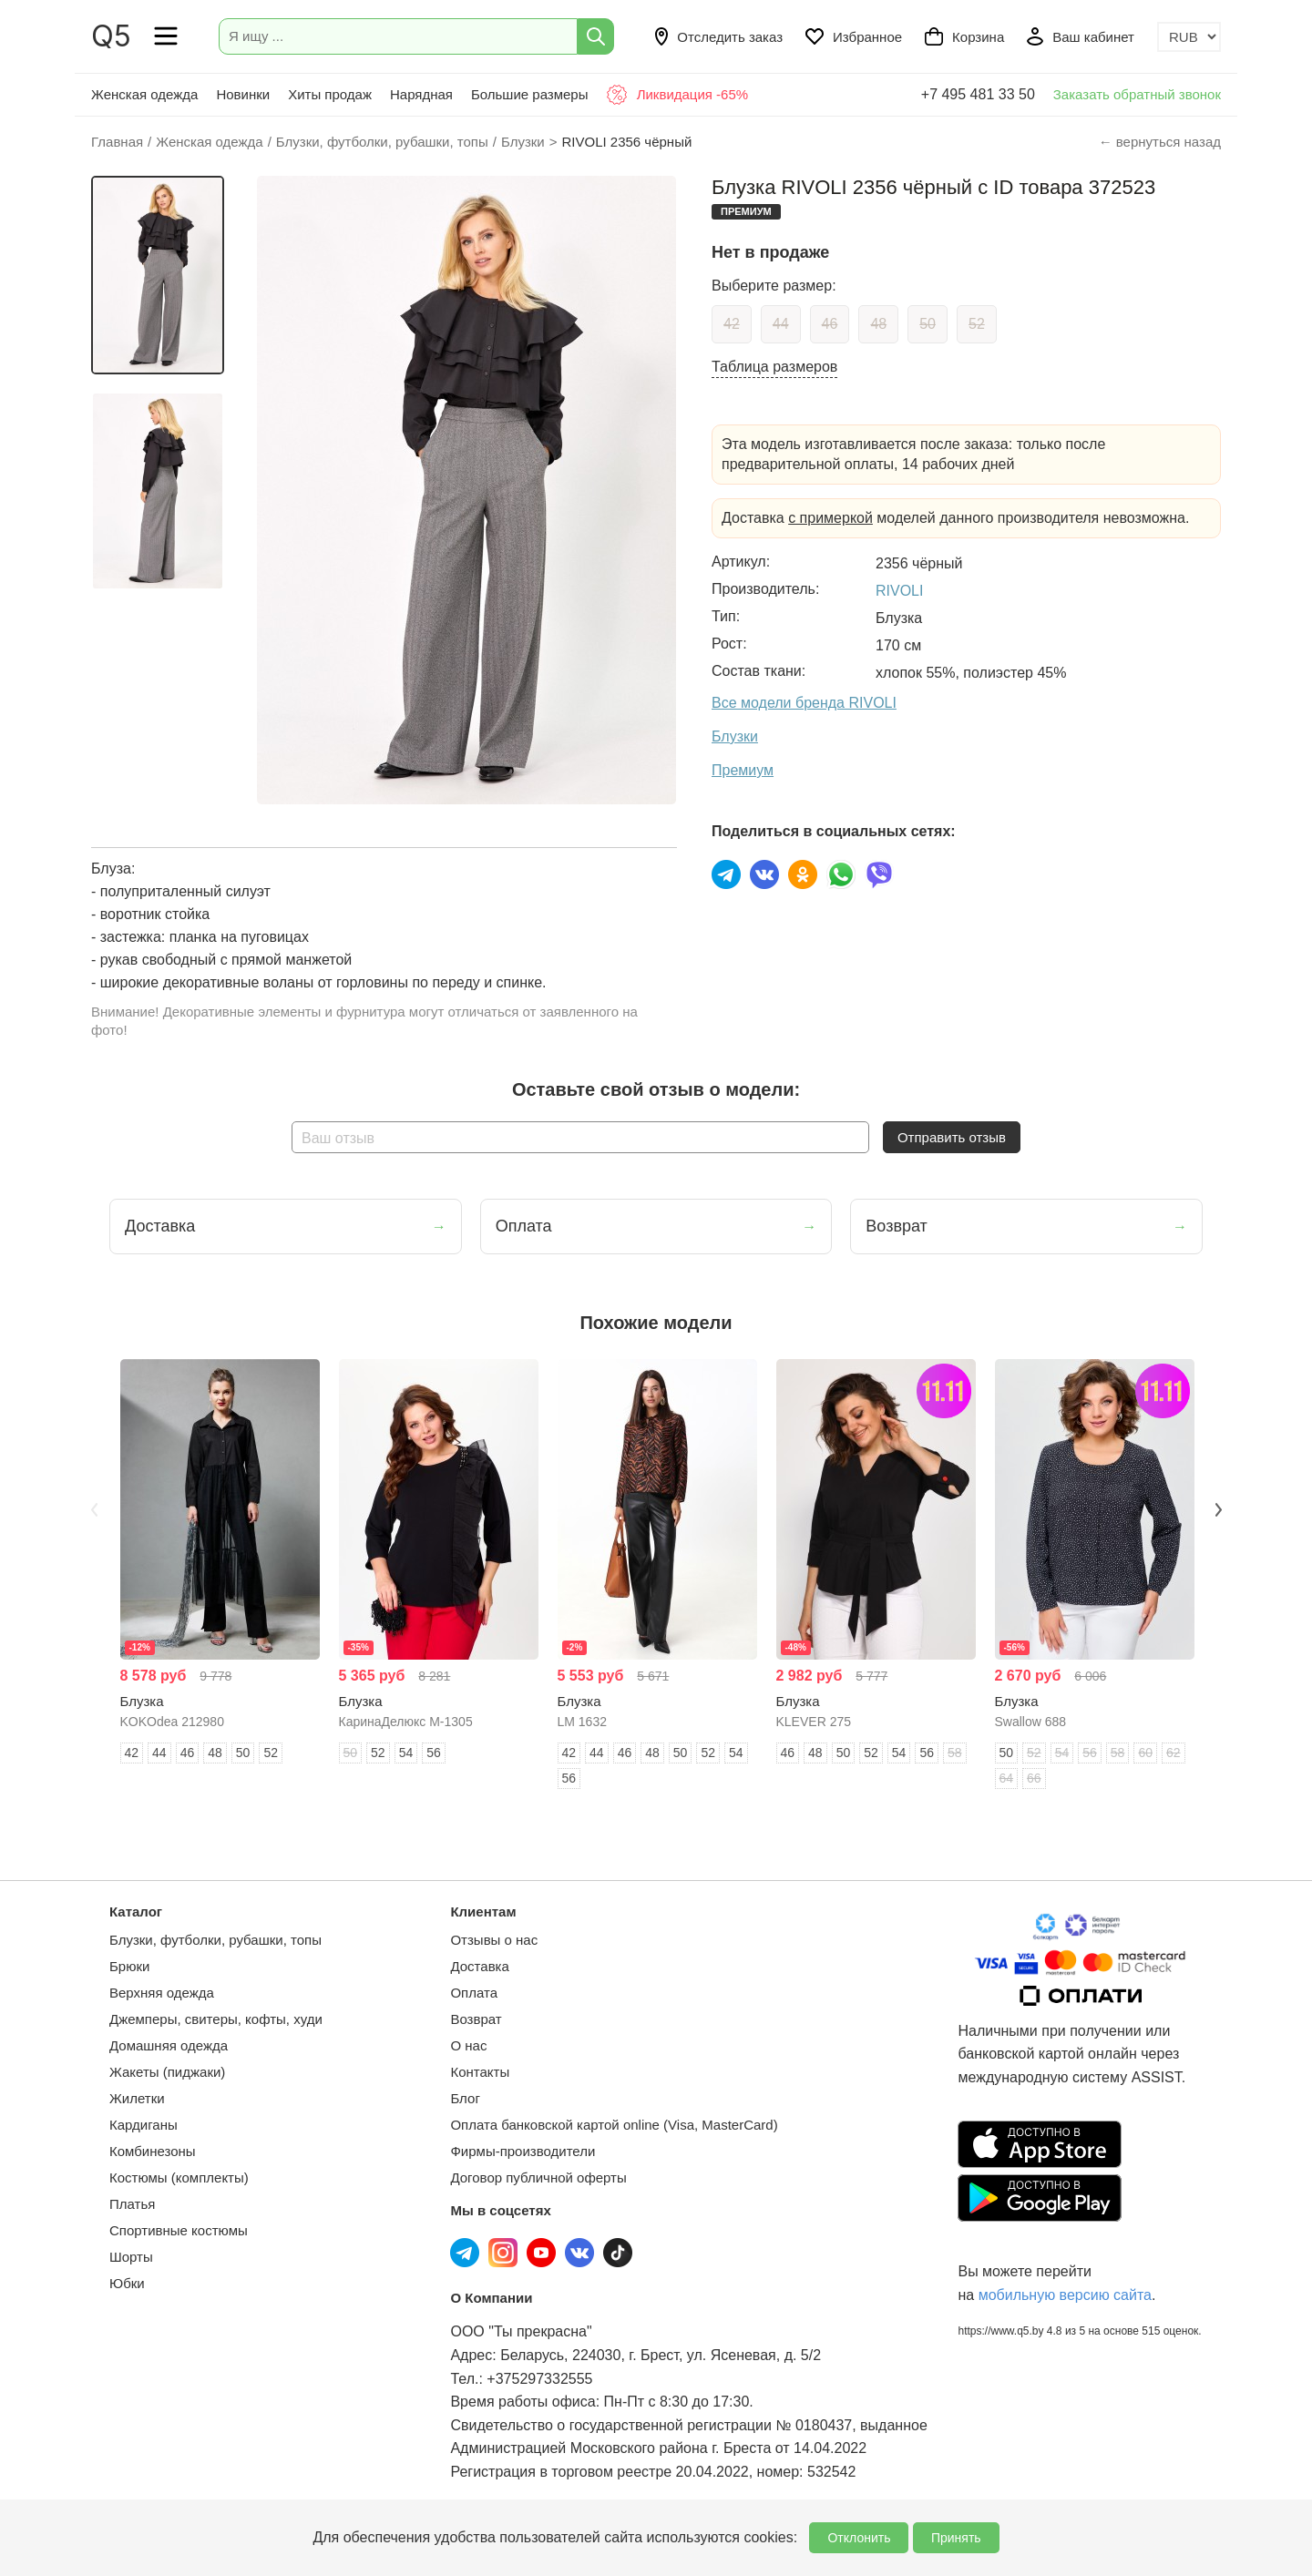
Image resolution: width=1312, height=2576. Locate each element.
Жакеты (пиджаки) (167, 2072)
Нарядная (421, 94)
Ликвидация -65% (677, 95)
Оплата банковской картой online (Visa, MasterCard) (613, 2124)
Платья (132, 2204)
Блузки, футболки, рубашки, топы (215, 1939)
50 (927, 324)
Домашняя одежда (168, 2045)
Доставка (479, 1966)
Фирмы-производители (522, 2151)
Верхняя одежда (161, 1992)
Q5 (111, 36)
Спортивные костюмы (178, 2230)
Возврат (475, 2019)
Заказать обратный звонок (1137, 94)
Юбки (127, 2283)
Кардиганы (143, 2124)
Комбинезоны (152, 2151)
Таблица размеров (774, 366)
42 (731, 324)
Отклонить (858, 2537)
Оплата (473, 1992)
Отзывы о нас (494, 1939)
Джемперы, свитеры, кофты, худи (216, 2019)
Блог (464, 2098)
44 (781, 324)
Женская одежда (144, 94)
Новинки (243, 94)
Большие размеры (530, 94)
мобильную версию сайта (1065, 2295)
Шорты (131, 2256)
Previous (94, 1509)
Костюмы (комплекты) (179, 2177)
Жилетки (137, 2098)
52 (977, 324)
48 (878, 324)
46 (830, 324)
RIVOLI (899, 590)
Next (1218, 1509)
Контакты (479, 2072)
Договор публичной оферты (538, 2177)
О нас (468, 2045)
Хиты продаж (330, 94)
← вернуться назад (1160, 141)
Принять (956, 2537)
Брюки (129, 1966)
